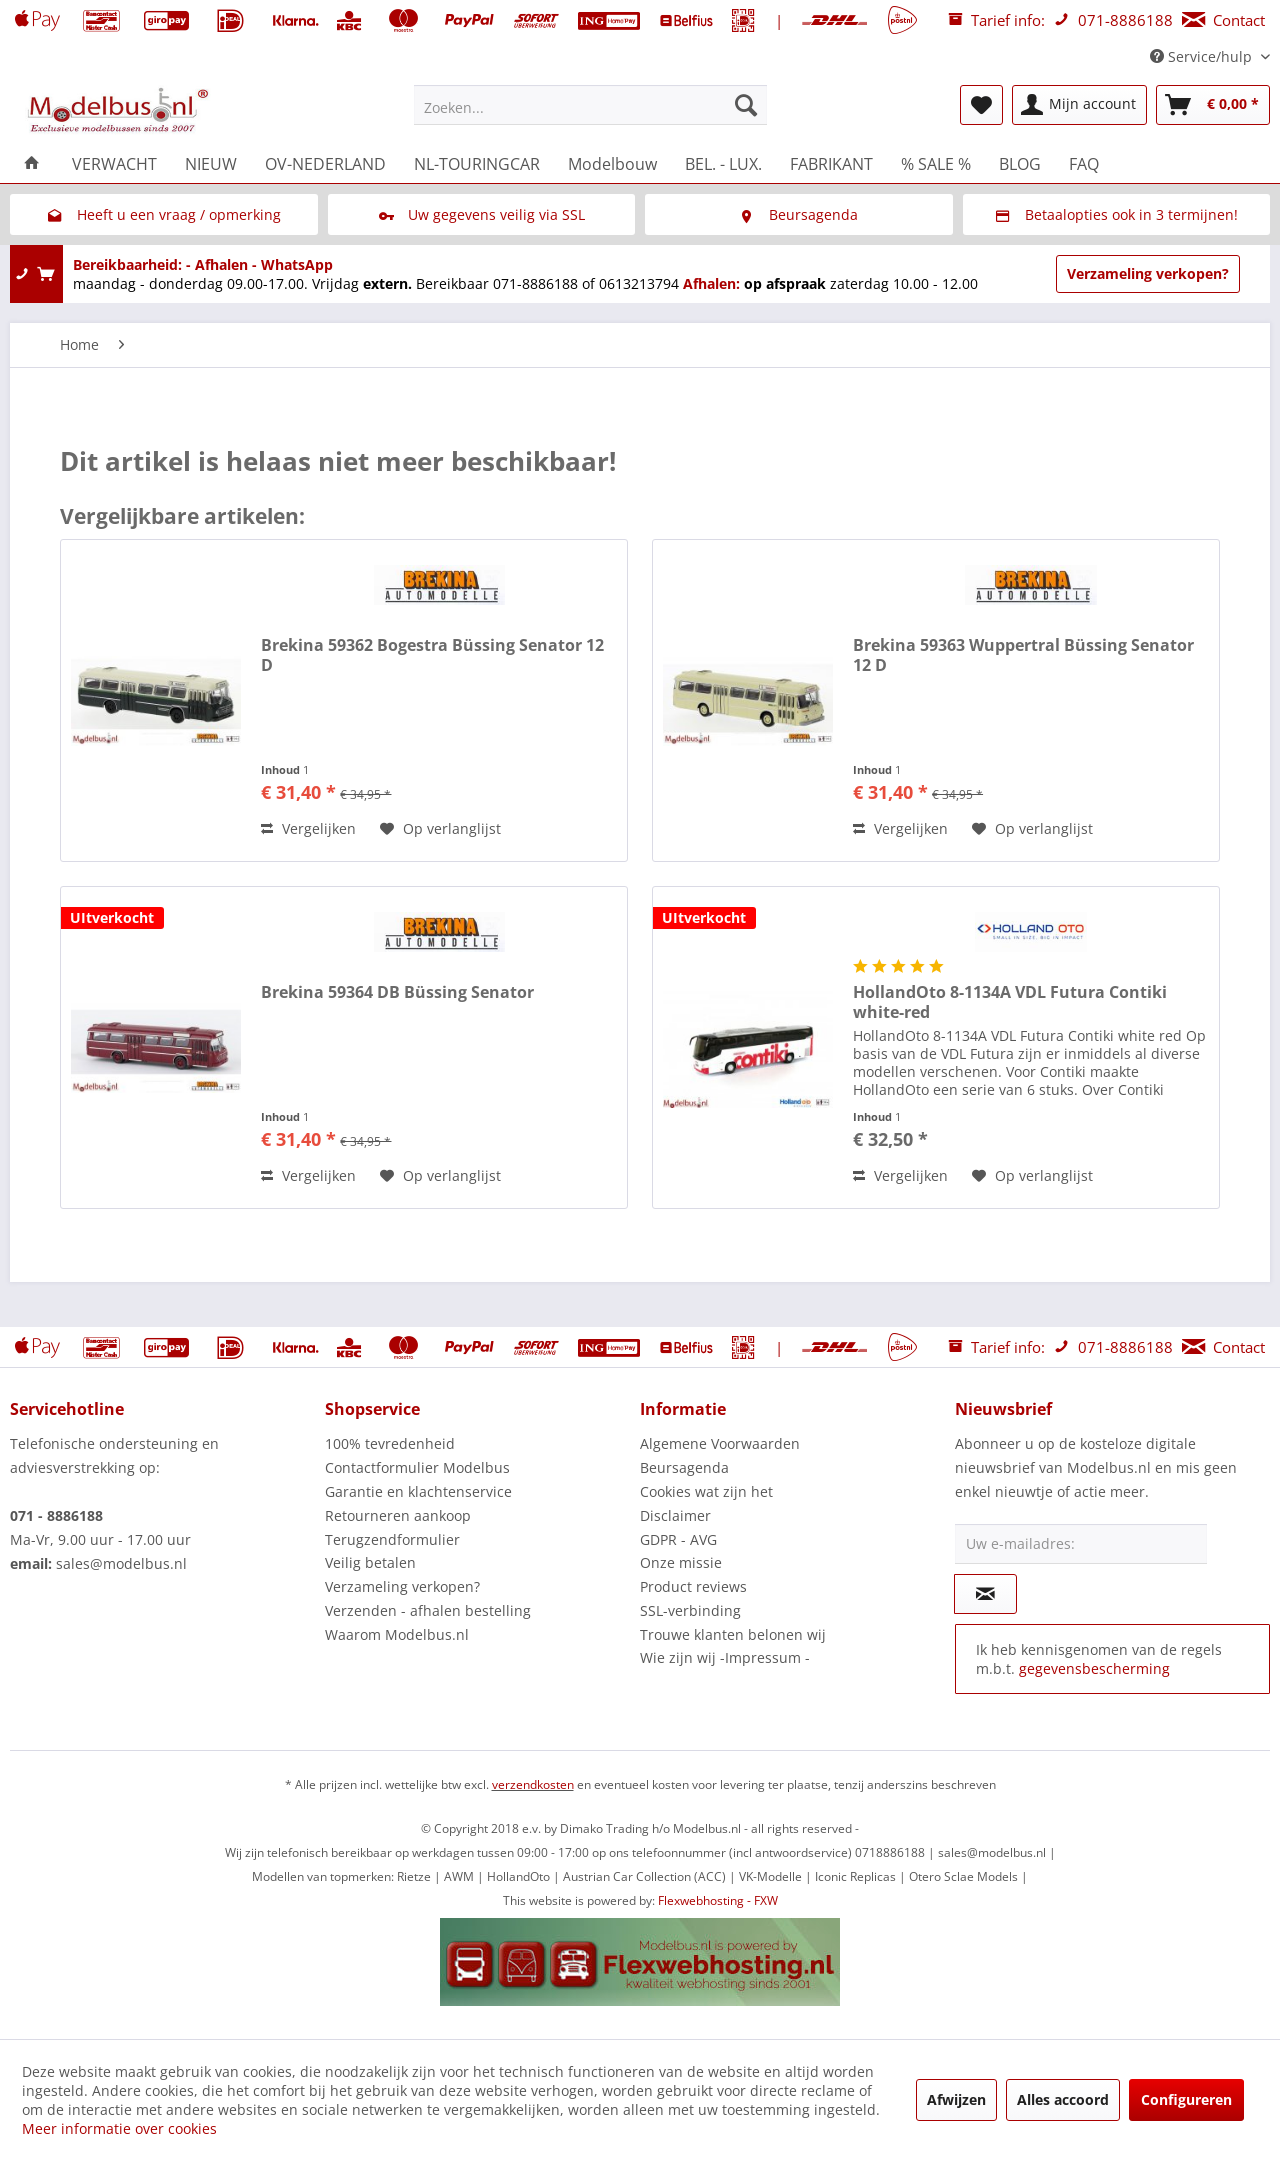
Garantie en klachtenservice (418, 1491)
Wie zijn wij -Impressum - (725, 1657)
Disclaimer (675, 1515)
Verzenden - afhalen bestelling (428, 1610)
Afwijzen (956, 2099)
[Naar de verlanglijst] (440, 829)
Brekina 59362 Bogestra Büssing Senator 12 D (432, 655)
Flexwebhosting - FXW (718, 1900)
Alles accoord (1063, 2099)
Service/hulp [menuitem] (1203, 56)
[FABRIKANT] (831, 164)
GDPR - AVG (678, 1539)
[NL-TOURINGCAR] (477, 164)
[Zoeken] (746, 105)
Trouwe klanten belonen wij (733, 1634)
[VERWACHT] (114, 164)
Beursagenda (684, 1467)
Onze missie (681, 1562)
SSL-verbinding (690, 1610)
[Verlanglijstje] (981, 105)
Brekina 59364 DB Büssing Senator (397, 992)
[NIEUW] (211, 164)
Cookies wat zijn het (706, 1491)
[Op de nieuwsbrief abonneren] (985, 1594)
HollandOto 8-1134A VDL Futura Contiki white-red (1010, 1002)
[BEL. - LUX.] (723, 164)
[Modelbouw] (612, 164)
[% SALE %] (936, 164)
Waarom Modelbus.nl (397, 1634)
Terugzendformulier (392, 1539)
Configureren (1186, 2099)
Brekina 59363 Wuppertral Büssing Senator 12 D (1023, 655)
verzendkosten (533, 1784)
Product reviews (693, 1586)
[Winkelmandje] (1213, 105)
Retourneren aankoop (398, 1515)
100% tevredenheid (390, 1443)
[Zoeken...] (590, 105)
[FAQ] (1084, 164)
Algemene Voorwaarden (720, 1443)
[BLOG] (1020, 164)
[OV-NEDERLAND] (325, 164)
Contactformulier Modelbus (417, 1467)
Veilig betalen (370, 1562)
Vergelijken (308, 828)
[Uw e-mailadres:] (1081, 1544)
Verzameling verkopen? (1148, 273)
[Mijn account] (1079, 105)
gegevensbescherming (1094, 1668)
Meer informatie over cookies (119, 2128)
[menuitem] (590, 105)
